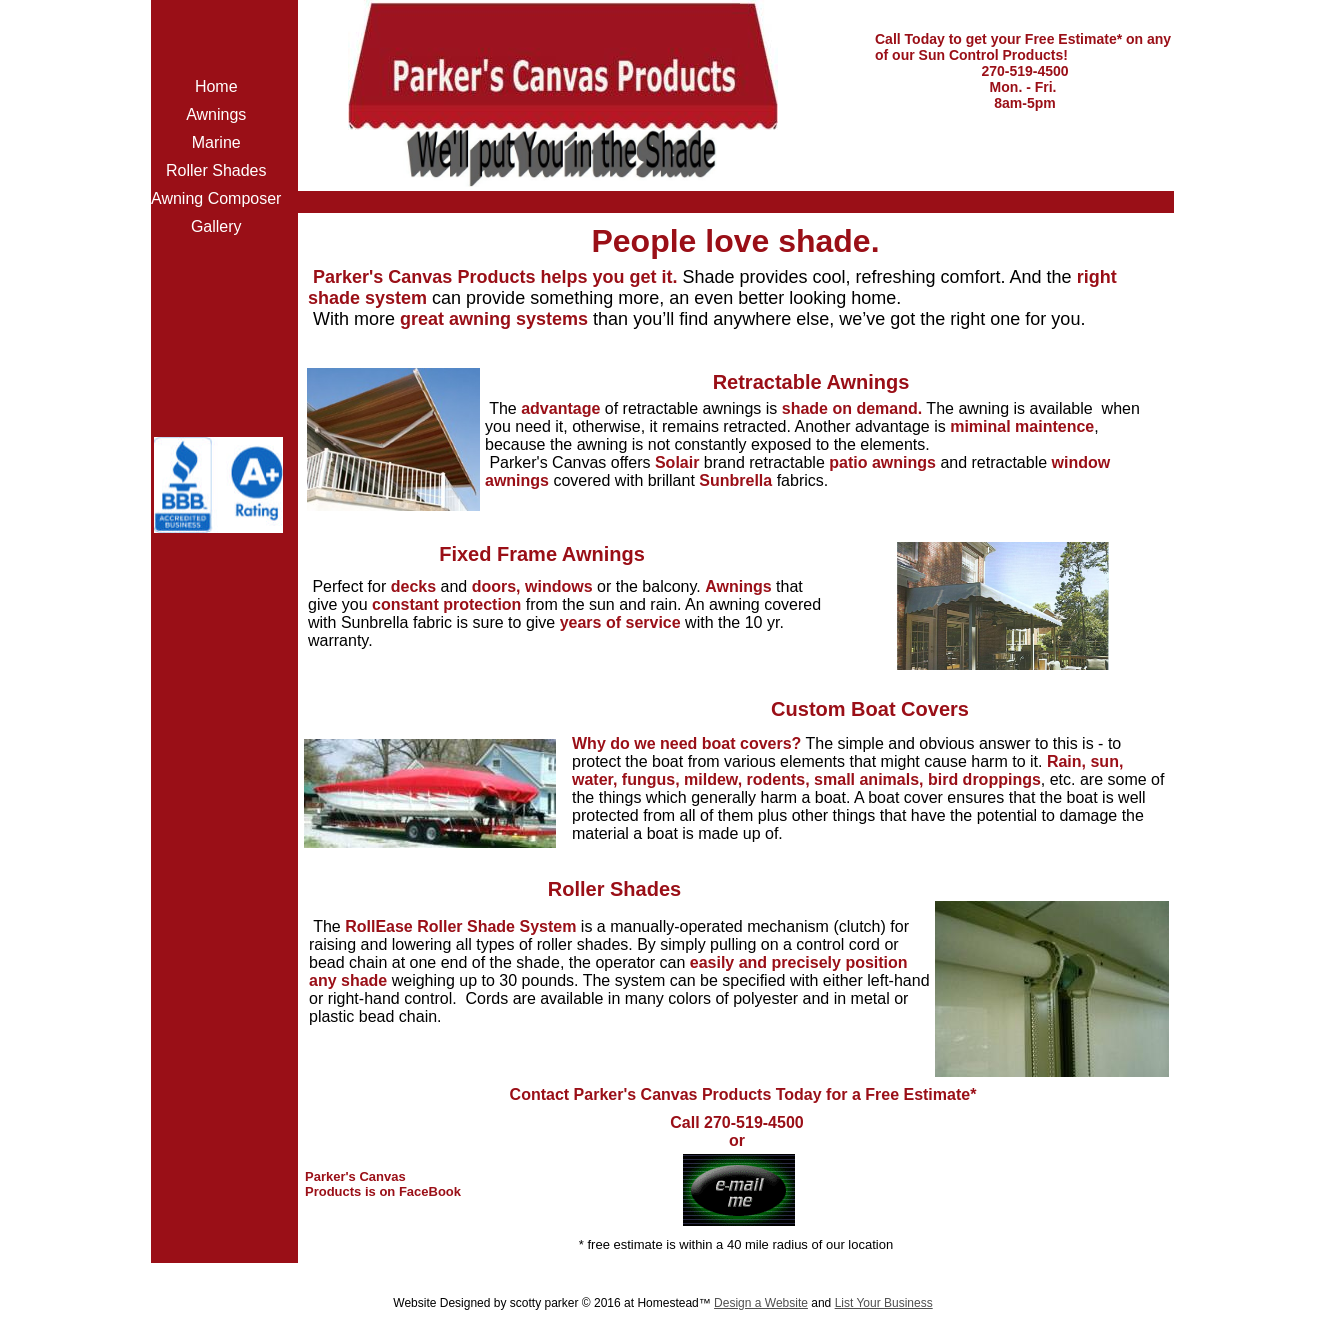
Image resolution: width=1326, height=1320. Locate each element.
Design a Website (761, 1303)
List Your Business (884, 1303)
